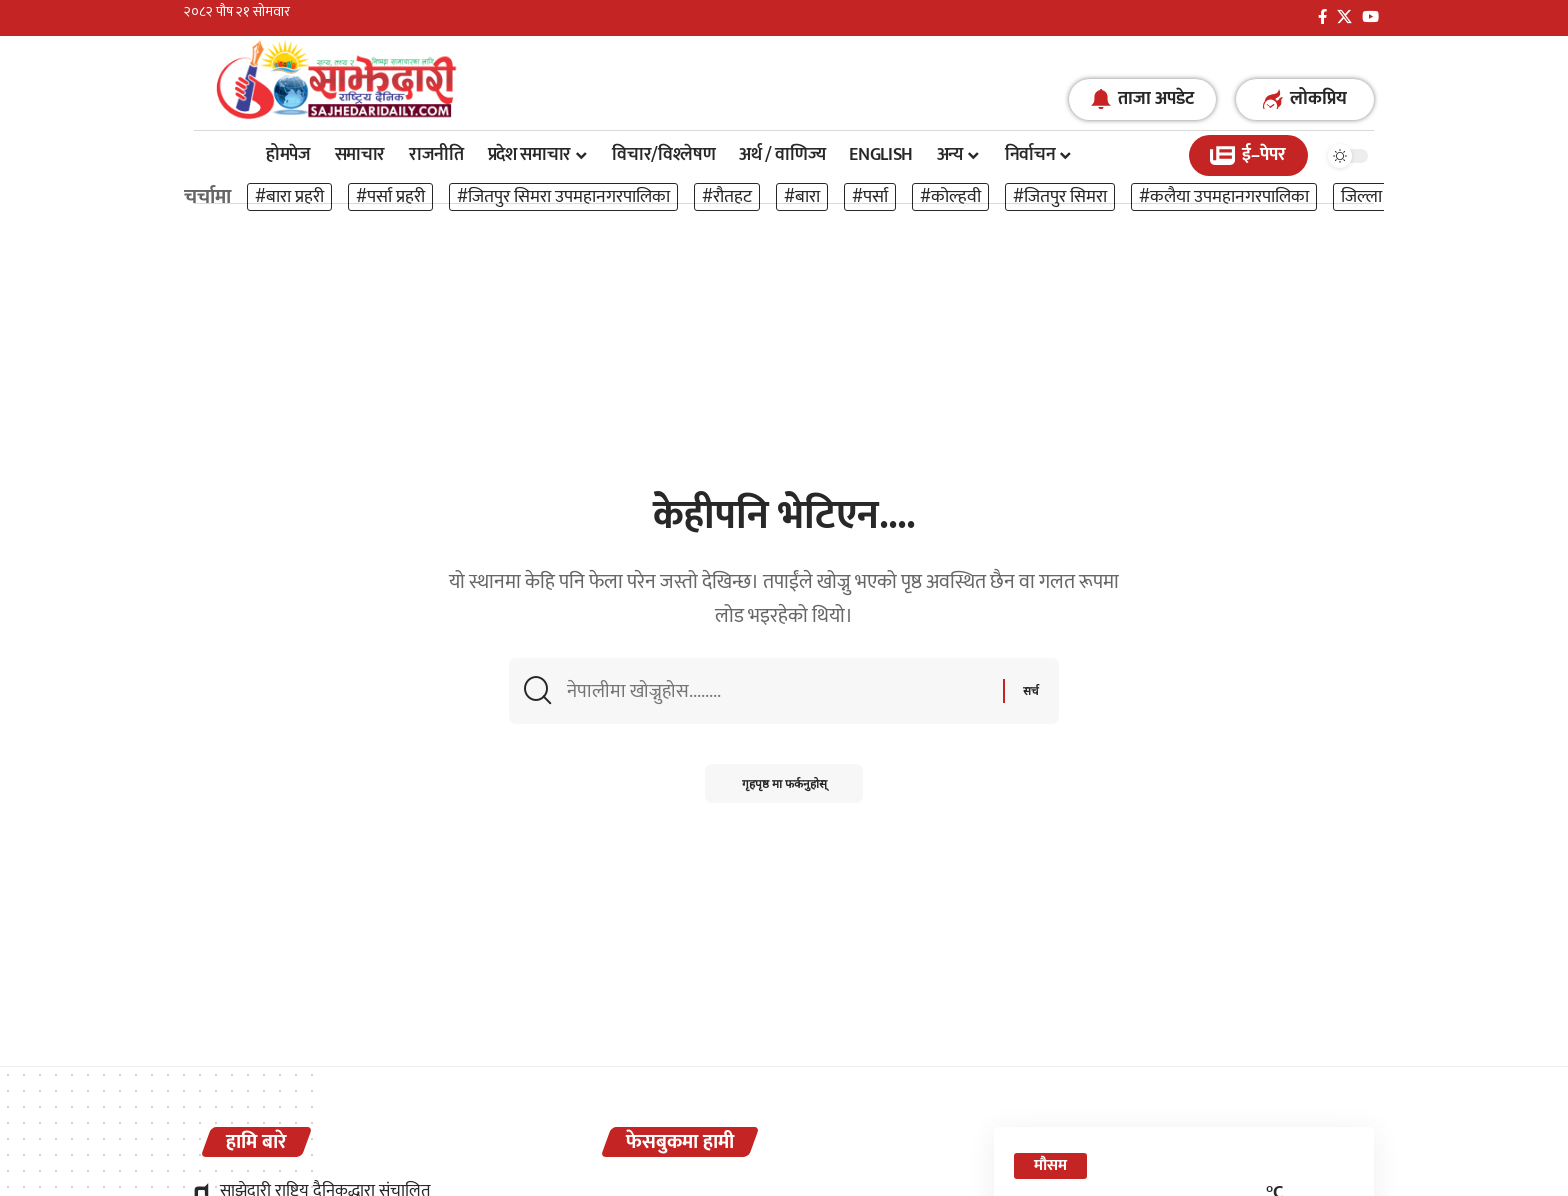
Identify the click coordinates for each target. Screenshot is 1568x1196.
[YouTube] (1370, 17)
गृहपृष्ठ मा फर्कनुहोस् (784, 787)
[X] (1344, 17)
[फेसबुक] (1322, 17)
